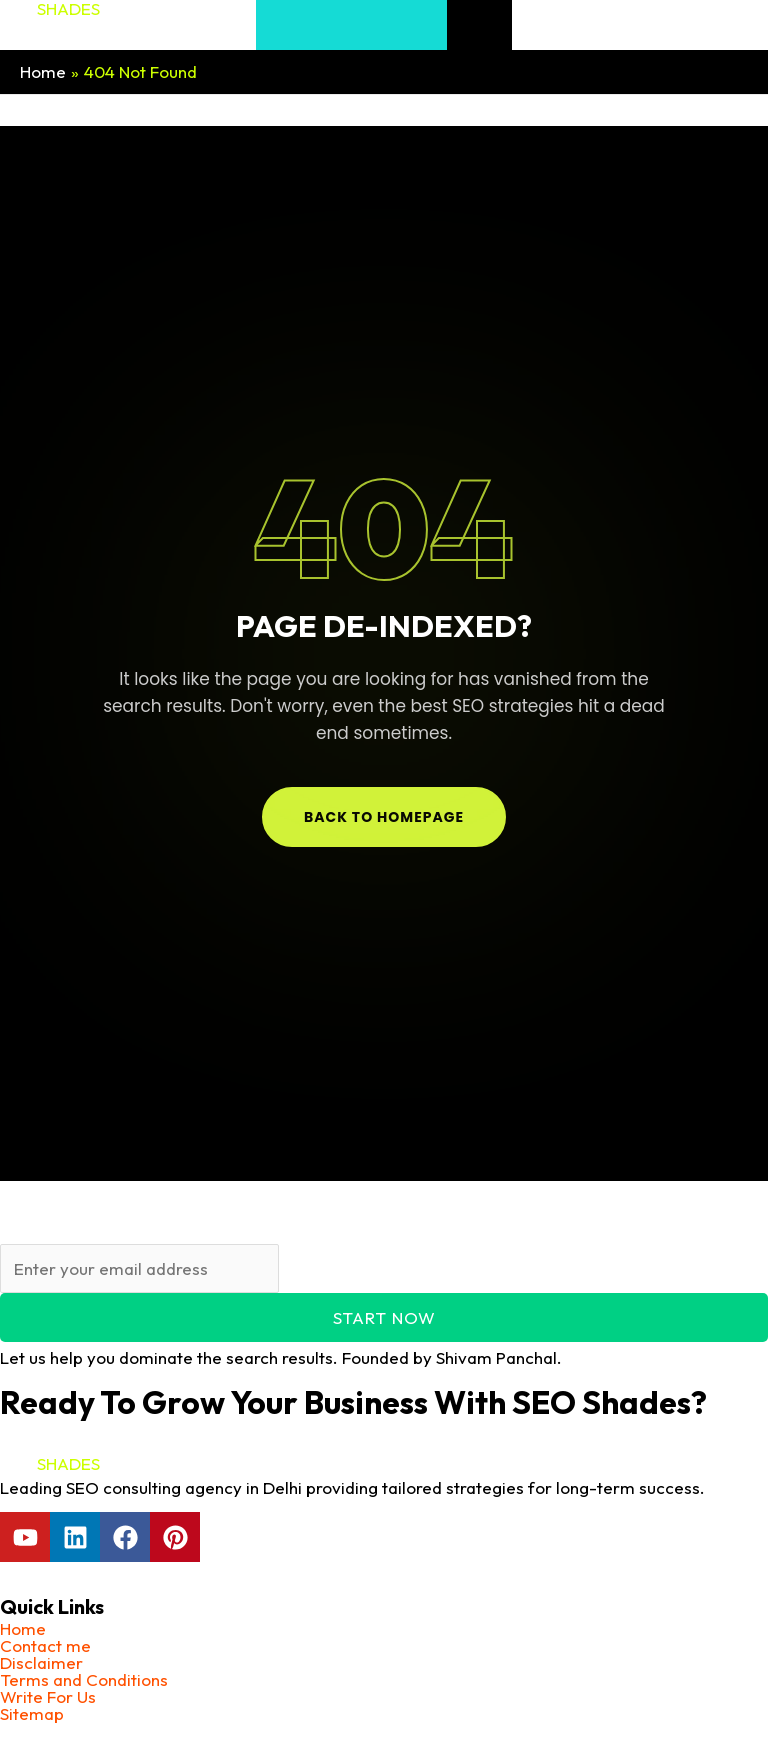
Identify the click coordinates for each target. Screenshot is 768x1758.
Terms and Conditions (84, 1679)
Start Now (384, 1317)
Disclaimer (41, 1662)
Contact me (45, 1645)
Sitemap (32, 1713)
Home (23, 1628)
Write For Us (48, 1696)
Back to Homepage (384, 817)
